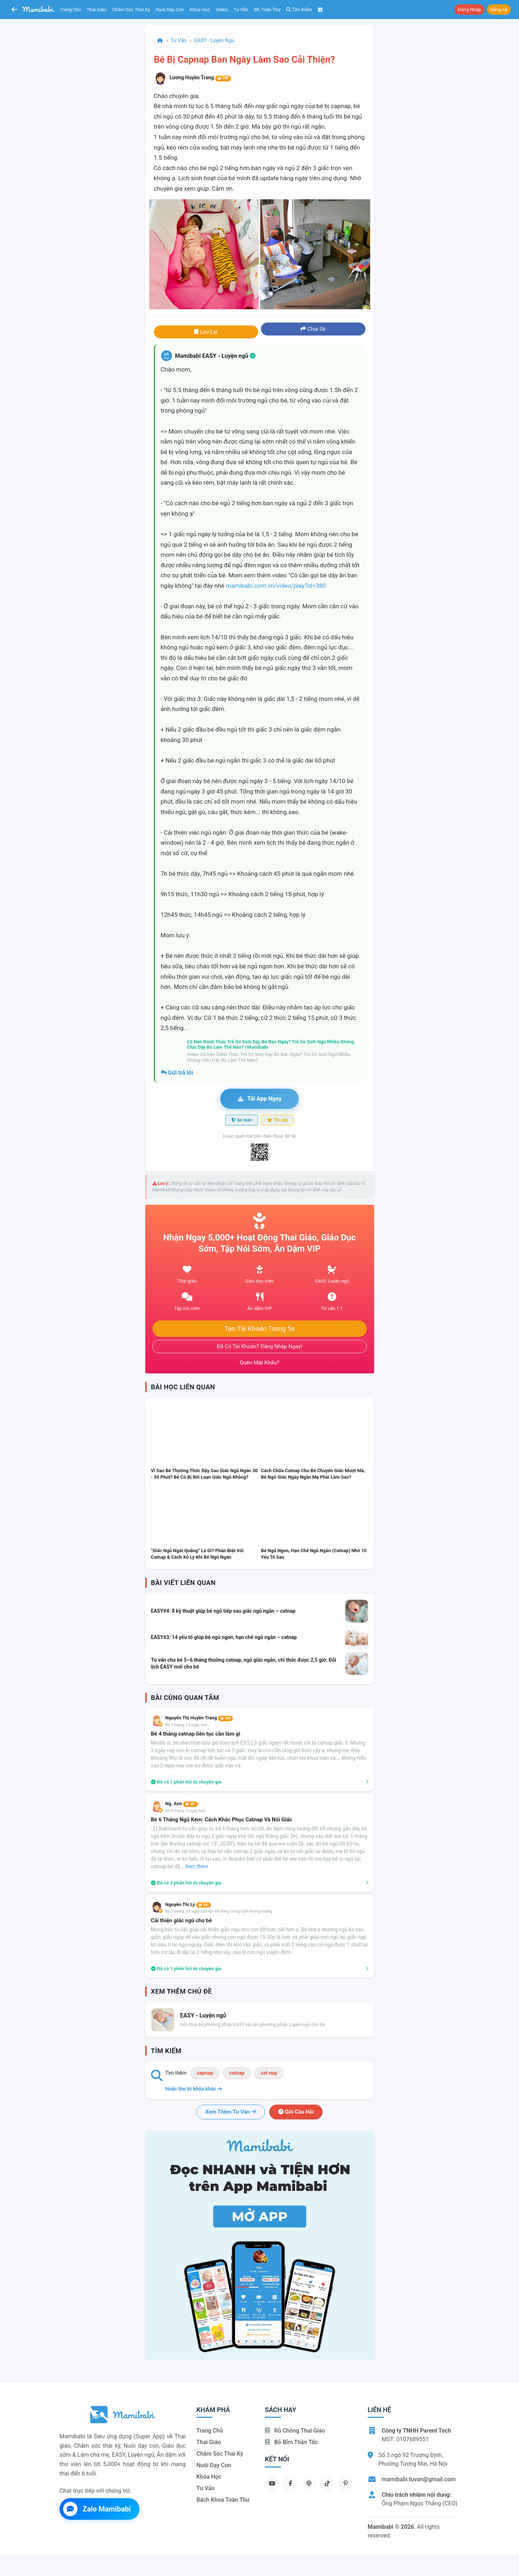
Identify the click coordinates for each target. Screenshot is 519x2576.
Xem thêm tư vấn (230, 2112)
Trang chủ (70, 9)
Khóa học (200, 9)
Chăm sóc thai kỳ (131, 9)
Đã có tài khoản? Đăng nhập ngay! (259, 1346)
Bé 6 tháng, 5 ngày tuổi (185, 1810)
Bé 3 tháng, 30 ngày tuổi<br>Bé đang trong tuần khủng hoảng (218, 1911)
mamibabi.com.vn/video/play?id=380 (275, 585)
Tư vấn (241, 9)
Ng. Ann (181, 1803)
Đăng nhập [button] (469, 9)
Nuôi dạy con (170, 9)
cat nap (269, 2073)
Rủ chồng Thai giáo (295, 2430)
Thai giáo (97, 9)
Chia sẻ (313, 329)
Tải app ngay (259, 1098)
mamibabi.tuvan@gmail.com (419, 2479)
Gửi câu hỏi (296, 2112)
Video (222, 9)
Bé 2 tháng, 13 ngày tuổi (186, 1725)
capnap (204, 2073)
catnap (237, 2073)
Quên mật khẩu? (259, 1362)
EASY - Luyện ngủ (214, 40)
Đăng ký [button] (498, 9)
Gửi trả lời (177, 1072)
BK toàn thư (267, 9)
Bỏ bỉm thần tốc (291, 2442)
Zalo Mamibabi (97, 2509)
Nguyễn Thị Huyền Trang (199, 1717)
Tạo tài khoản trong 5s (259, 1329)
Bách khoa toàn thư (223, 2499)
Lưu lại (205, 332)
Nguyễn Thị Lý (188, 1904)
